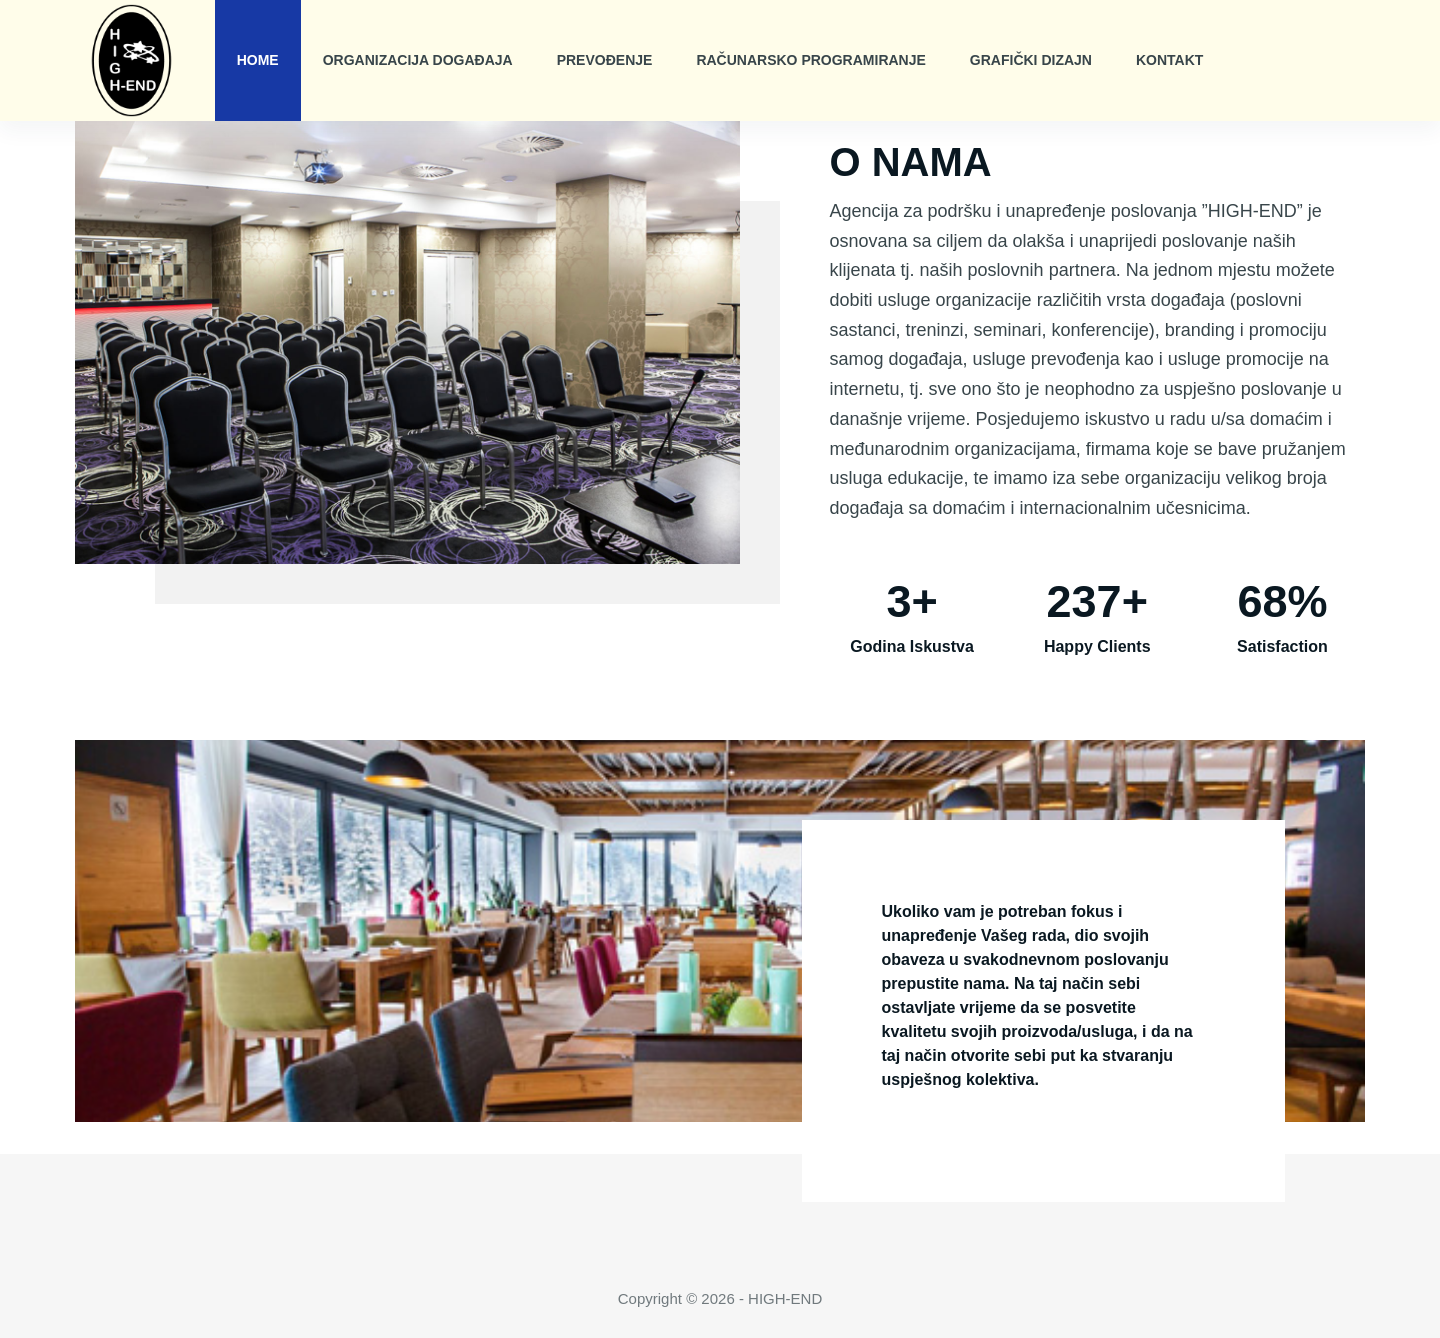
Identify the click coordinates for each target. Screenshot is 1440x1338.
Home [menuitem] (258, 60)
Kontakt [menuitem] (1169, 60)
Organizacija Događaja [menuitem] (418, 60)
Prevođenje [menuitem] (605, 60)
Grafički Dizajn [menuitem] (1031, 60)
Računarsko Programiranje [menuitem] (810, 60)
